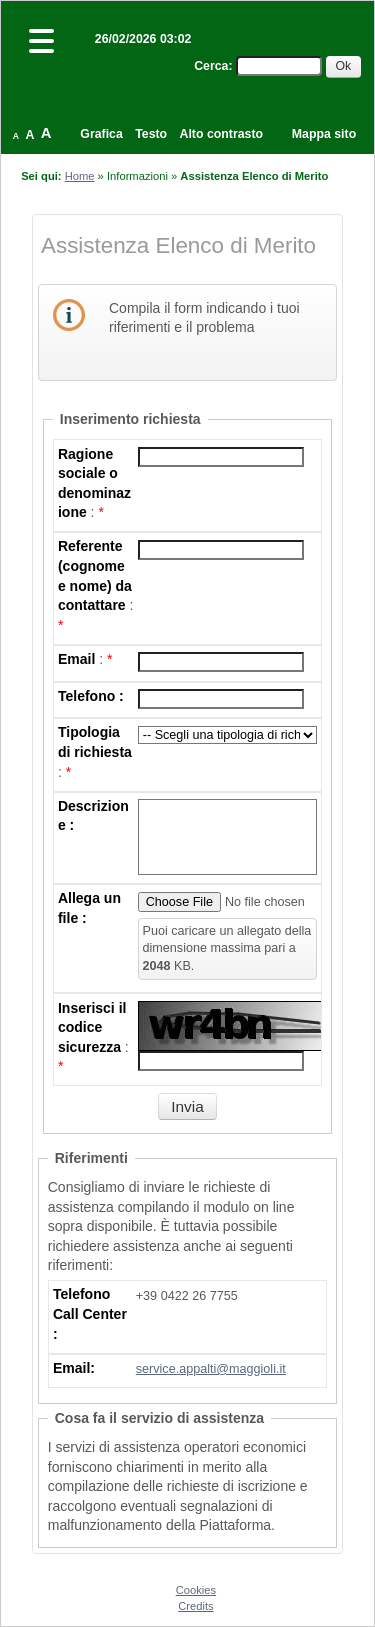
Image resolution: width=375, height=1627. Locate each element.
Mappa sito (324, 134)
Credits (195, 1606)
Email (76, 659)
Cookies (196, 1590)
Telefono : (91, 696)
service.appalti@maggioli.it (211, 1369)
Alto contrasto (221, 134)
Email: (74, 1368)
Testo (151, 134)
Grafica (101, 134)
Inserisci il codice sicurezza (92, 1027)
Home (80, 176)
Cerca (211, 66)
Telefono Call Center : (90, 1313)
